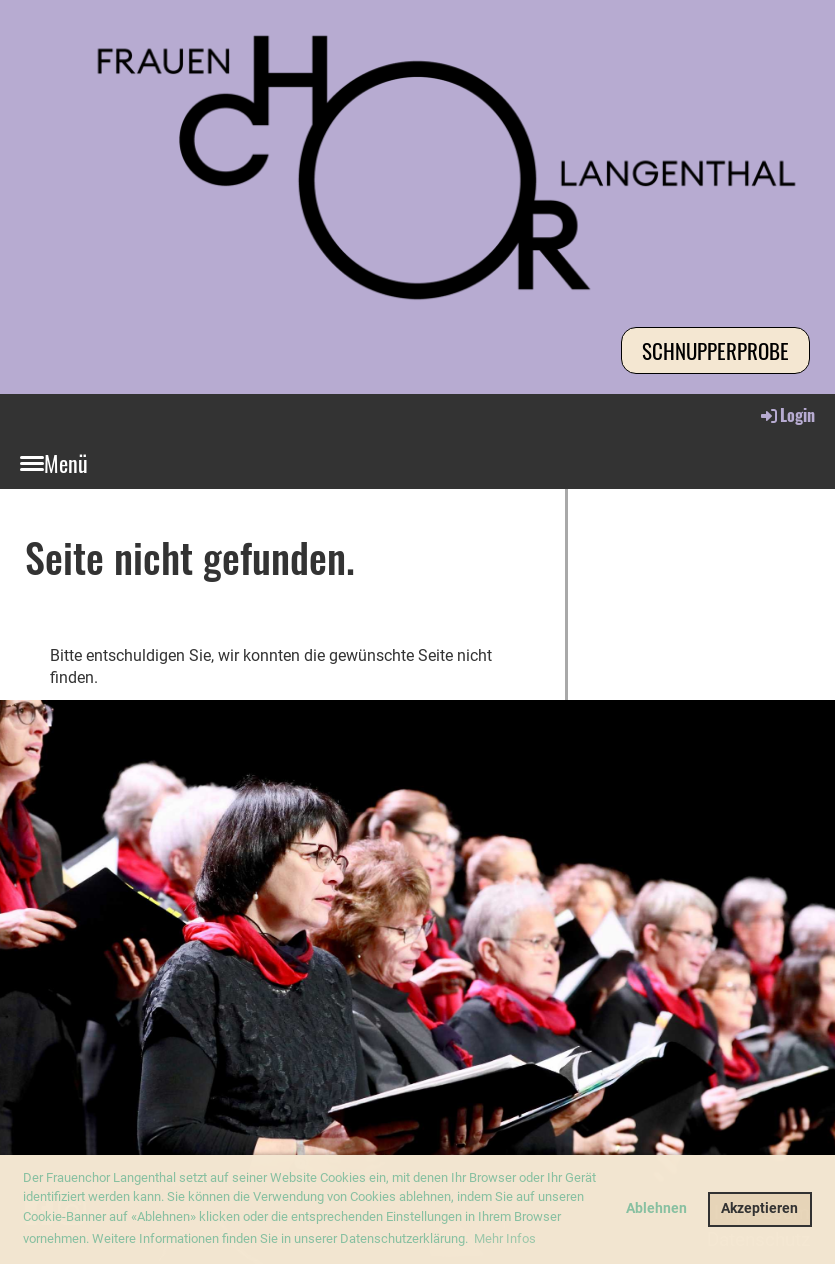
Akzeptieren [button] (759, 1208)
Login (786, 415)
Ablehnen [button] (656, 1208)
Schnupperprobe (715, 350)
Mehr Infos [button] (505, 1238)
